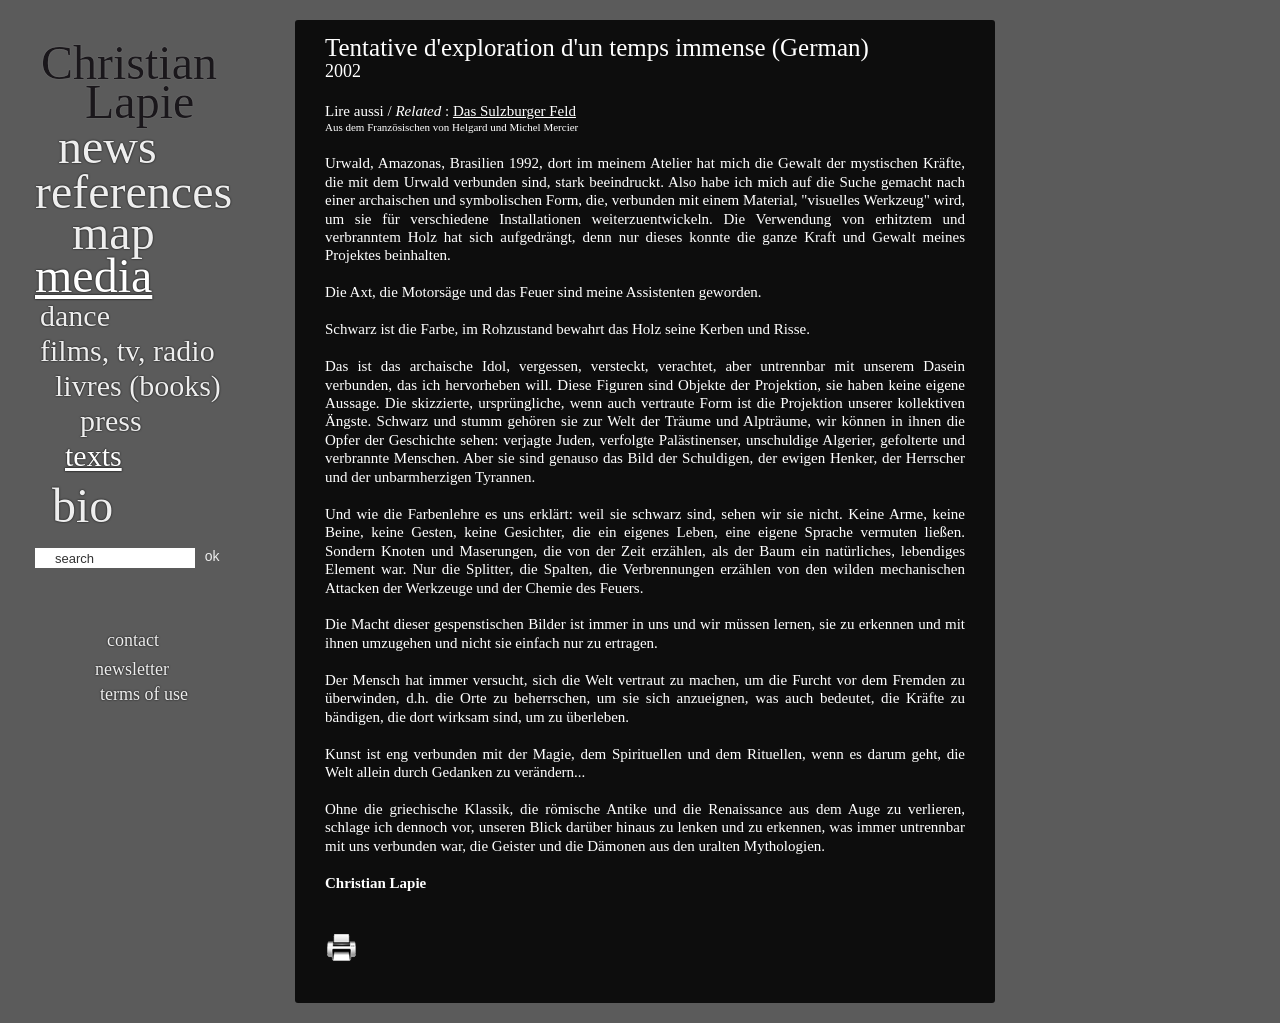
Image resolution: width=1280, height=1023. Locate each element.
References (133, 191)
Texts (93, 455)
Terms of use (144, 694)
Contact (133, 640)
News (107, 146)
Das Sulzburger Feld (514, 111)
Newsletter (132, 669)
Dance (75, 315)
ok (212, 556)
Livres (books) (138, 385)
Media (93, 275)
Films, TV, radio (127, 350)
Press (111, 420)
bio (82, 505)
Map (113, 232)
